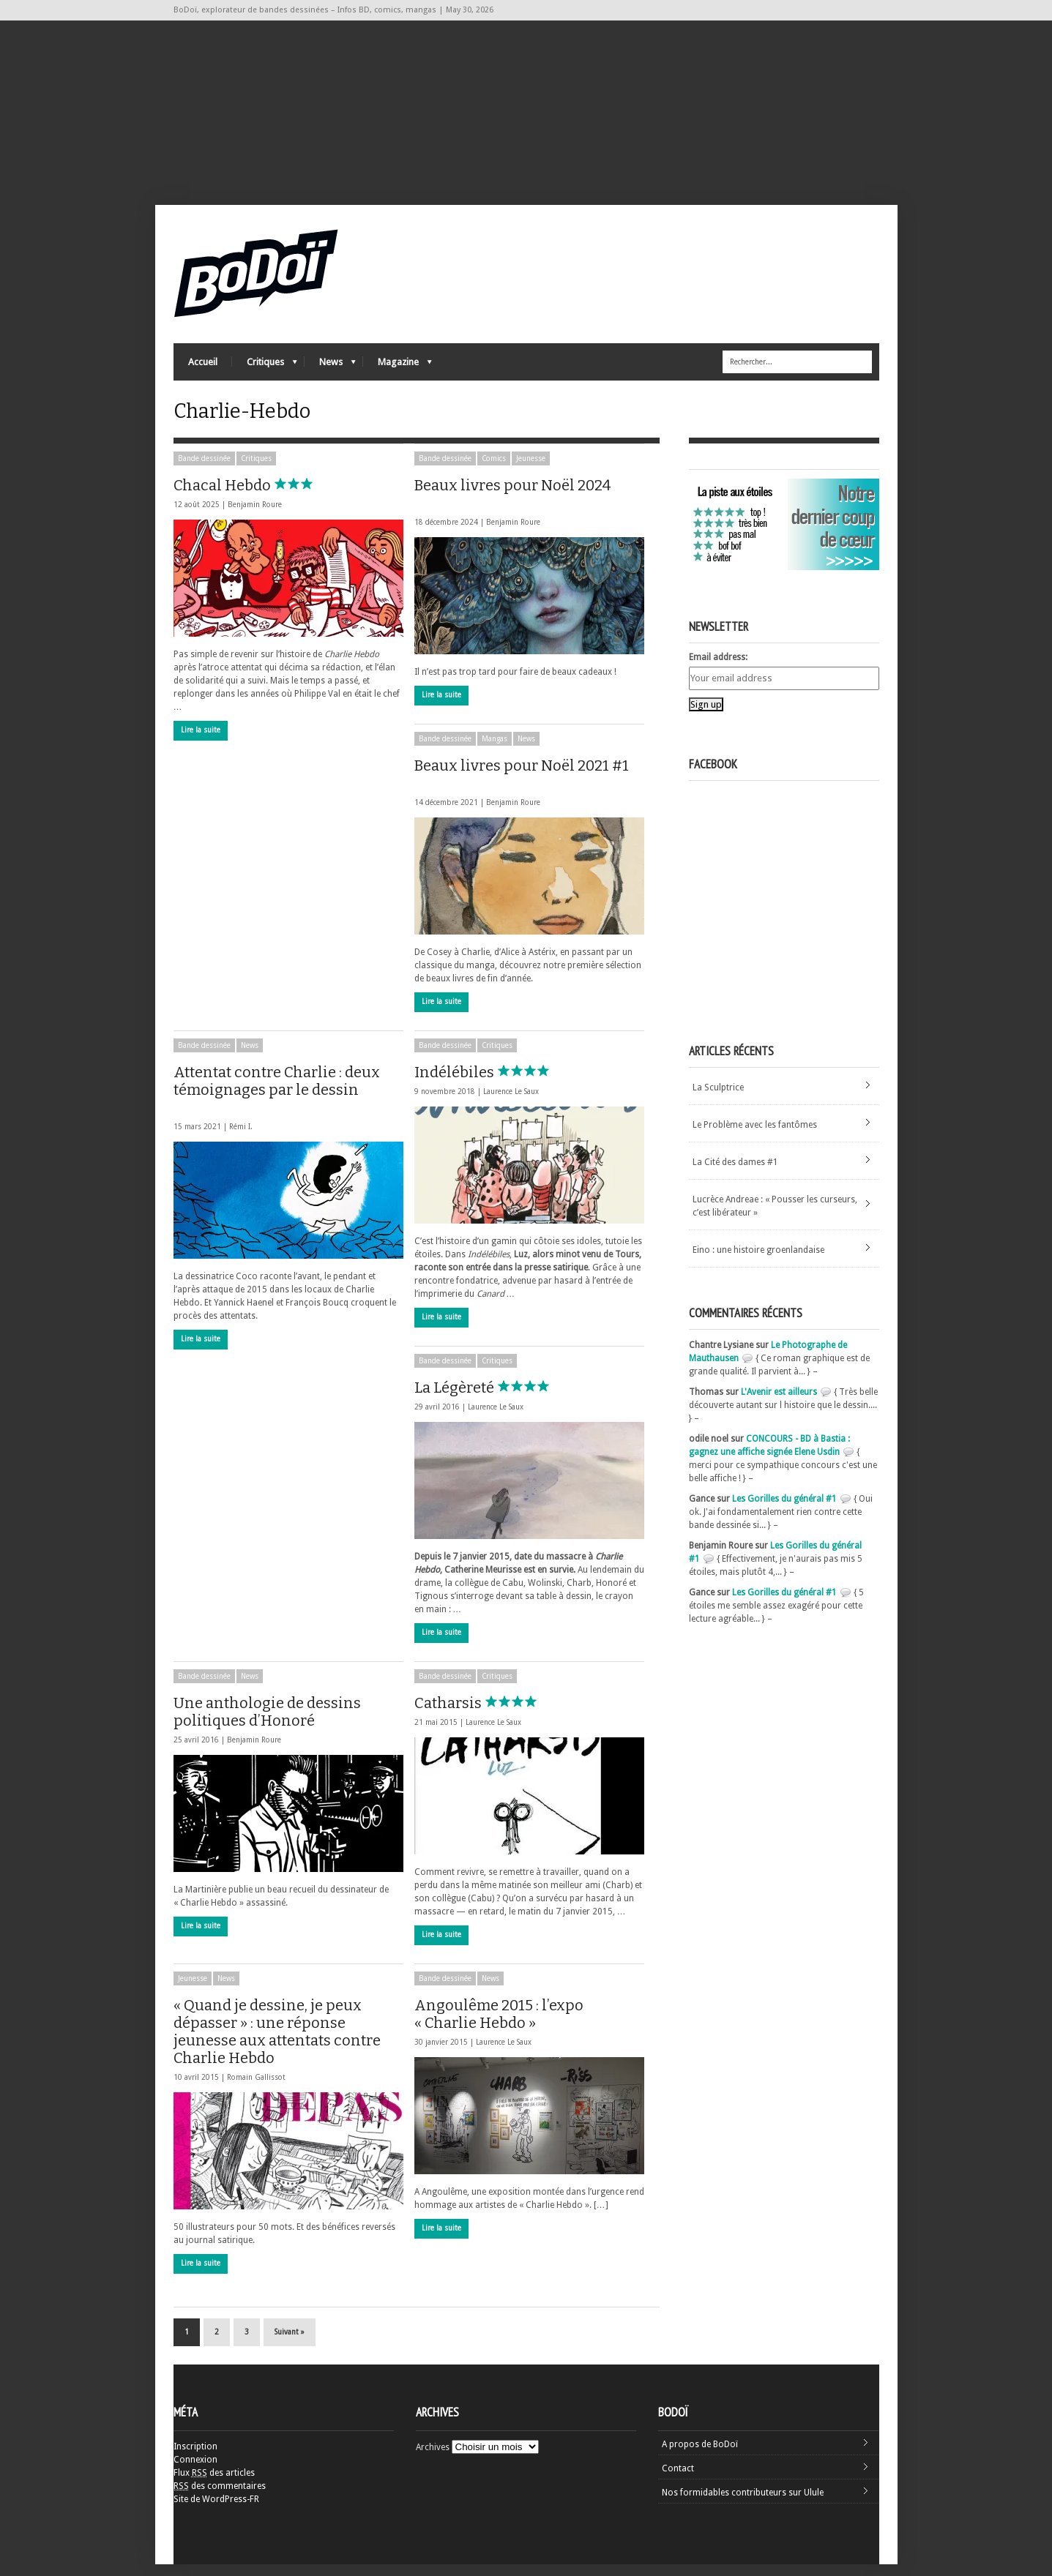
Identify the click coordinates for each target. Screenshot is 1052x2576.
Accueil (202, 366)
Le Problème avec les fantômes (755, 1136)
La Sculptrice (718, 1099)
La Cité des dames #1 (735, 1174)
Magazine (397, 370)
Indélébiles (488, 1084)
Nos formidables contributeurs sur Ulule (743, 2504)
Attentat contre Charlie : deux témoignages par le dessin (277, 1099)
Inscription (195, 2458)
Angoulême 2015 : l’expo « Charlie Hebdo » (509, 2025)
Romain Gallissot (256, 2089)
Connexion (195, 2471)
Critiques (264, 370)
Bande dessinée (204, 470)
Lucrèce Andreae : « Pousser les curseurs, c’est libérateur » (775, 1217)
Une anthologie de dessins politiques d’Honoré (279, 1723)
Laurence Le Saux (511, 1103)
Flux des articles (214, 2484)
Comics (494, 470)
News (330, 370)
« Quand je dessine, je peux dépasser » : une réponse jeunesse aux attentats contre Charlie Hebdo (277, 2043)
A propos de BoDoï (700, 2456)
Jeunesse (530, 470)
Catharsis (482, 1714)
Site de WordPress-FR (216, 2511)
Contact (678, 2480)
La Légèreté (488, 1399)
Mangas (494, 750)
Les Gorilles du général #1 (784, 1510)
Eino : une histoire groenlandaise (758, 1262)
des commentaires (220, 2498)
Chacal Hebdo (257, 497)
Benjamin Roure (255, 516)
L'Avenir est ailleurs (779, 1404)
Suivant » (290, 2344)
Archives (432, 2459)
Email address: (718, 669)
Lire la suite (200, 742)
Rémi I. (241, 1138)
